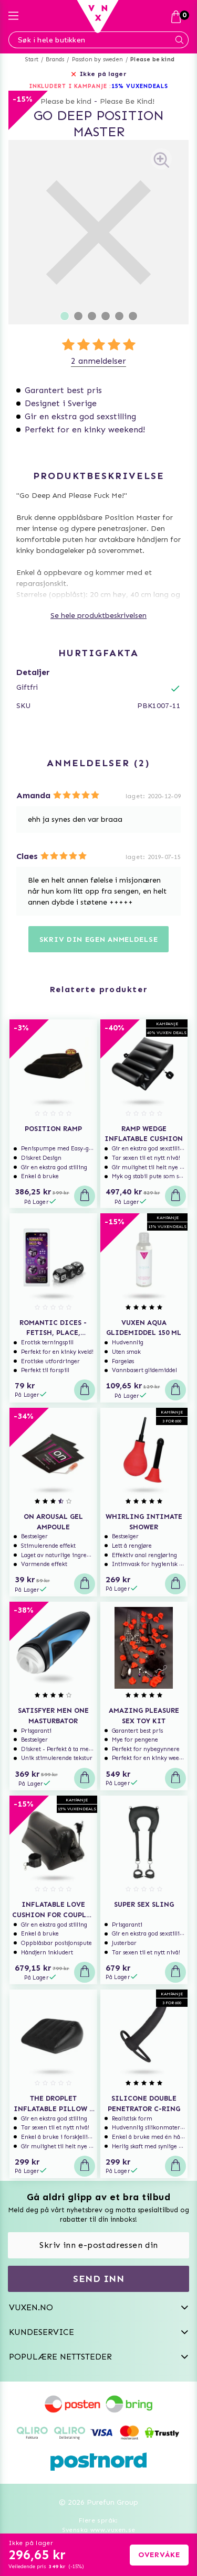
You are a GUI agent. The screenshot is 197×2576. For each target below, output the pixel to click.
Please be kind (152, 59)
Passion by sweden (97, 59)
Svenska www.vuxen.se (99, 2530)
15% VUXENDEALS (140, 86)
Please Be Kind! (127, 101)
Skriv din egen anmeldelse (98, 939)
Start (31, 59)
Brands (55, 59)
